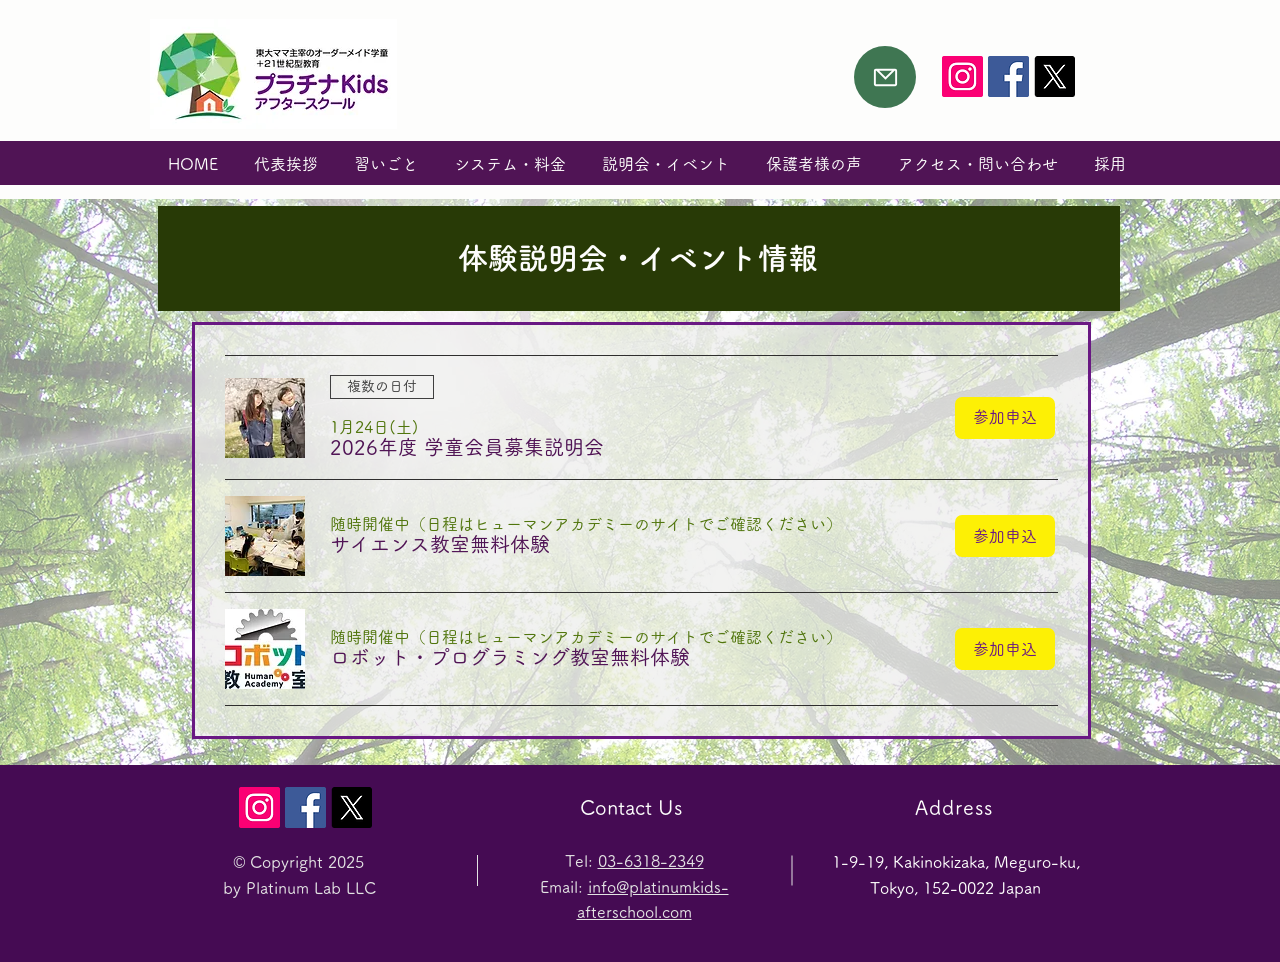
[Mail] (885, 77)
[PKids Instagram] (962, 76)
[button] (467, 447)
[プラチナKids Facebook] (1008, 76)
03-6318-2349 (651, 861)
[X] (1054, 76)
